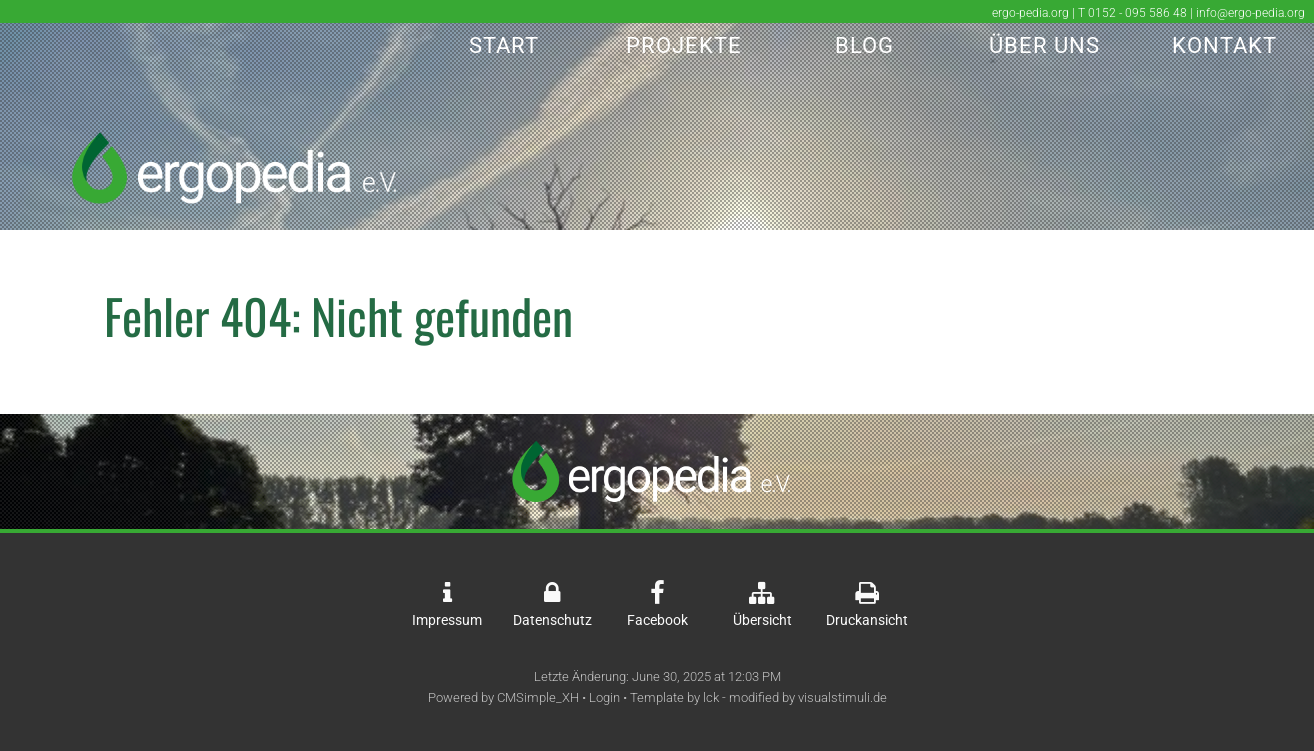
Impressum (447, 620)
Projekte (684, 45)
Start (504, 45)
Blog (864, 45)
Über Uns (1044, 45)
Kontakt (1224, 45)
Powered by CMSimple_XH (503, 697)
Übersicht (762, 620)
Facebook (657, 620)
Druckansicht (867, 620)
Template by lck (674, 697)
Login (604, 697)
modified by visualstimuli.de (808, 697)
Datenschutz (552, 620)
